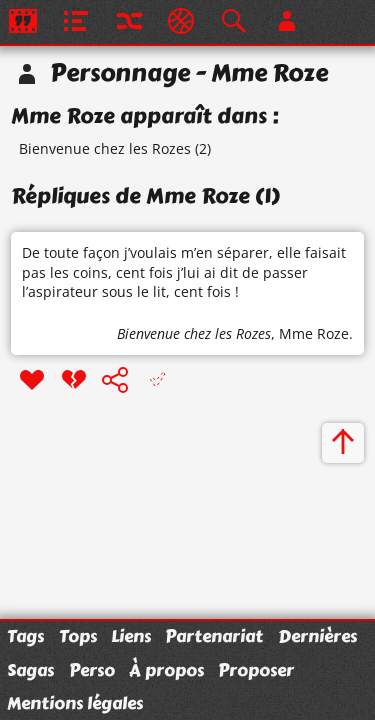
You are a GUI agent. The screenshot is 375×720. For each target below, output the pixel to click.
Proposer (256, 670)
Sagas (30, 670)
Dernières (317, 636)
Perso (92, 670)
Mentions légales (75, 703)
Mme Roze (314, 333)
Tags (25, 636)
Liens (131, 636)
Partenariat (214, 636)
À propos (166, 670)
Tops (78, 636)
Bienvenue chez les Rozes (105, 148)
